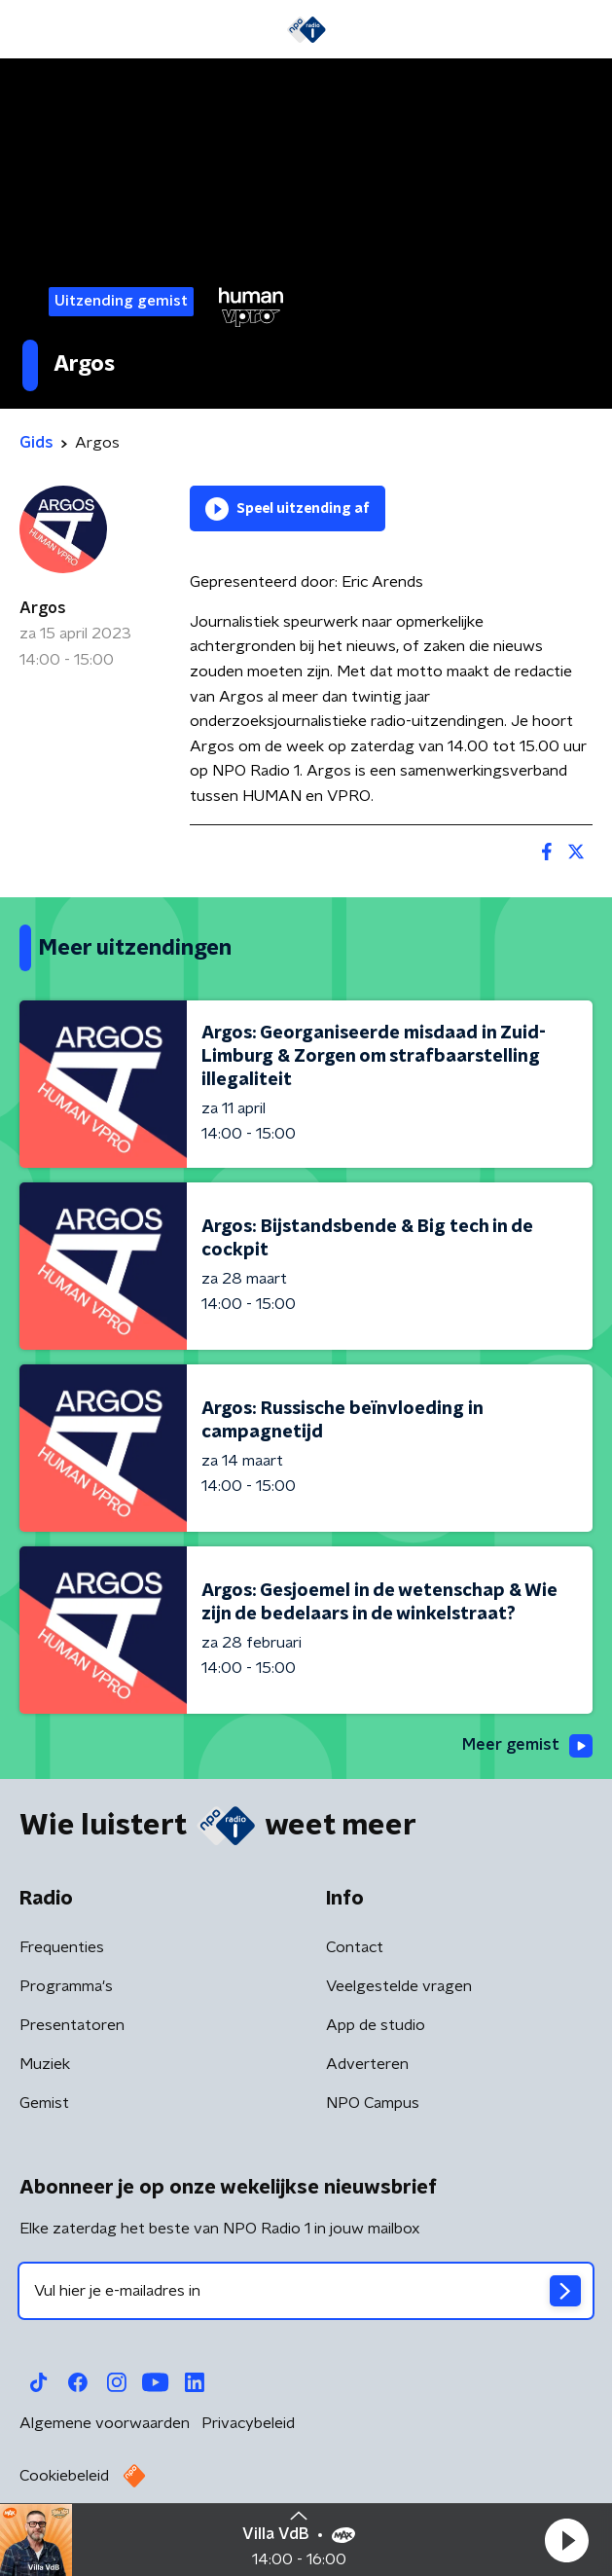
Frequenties (61, 1947)
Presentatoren (72, 2025)
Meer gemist (527, 1746)
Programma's (66, 1986)
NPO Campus (372, 2103)
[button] (566, 2540)
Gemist (44, 2103)
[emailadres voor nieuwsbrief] (306, 2291)
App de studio (375, 2025)
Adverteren (367, 2064)
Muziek (44, 2064)
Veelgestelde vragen (399, 1986)
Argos (42, 608)
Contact (354, 1947)
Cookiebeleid (64, 2476)
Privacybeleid (248, 2423)
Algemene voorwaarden (104, 2423)
